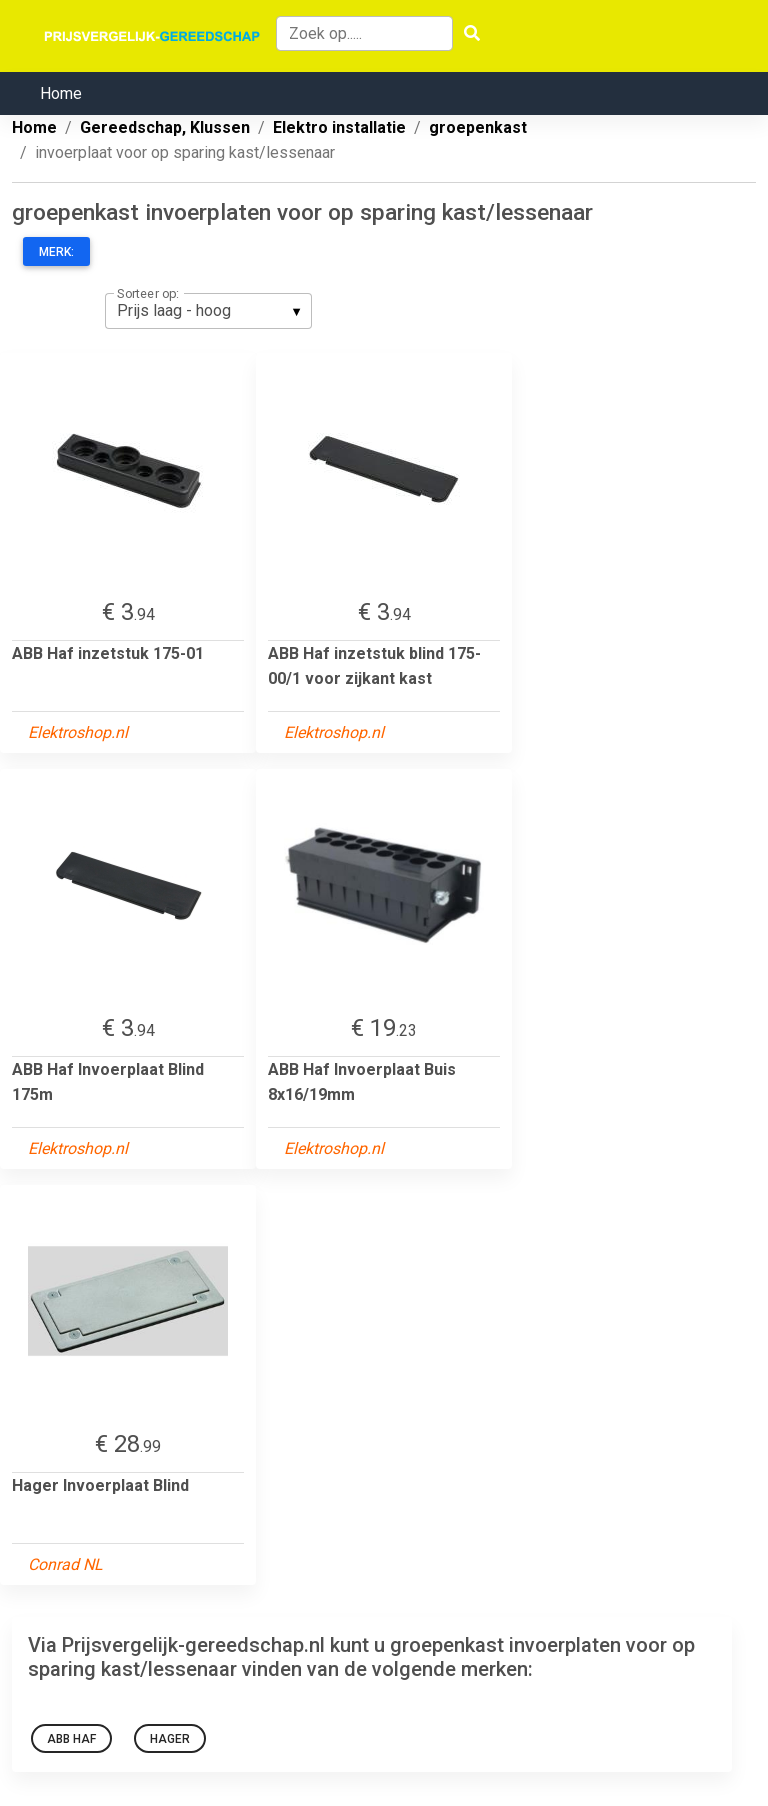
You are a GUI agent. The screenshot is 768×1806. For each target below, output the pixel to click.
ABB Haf (71, 1739)
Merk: (56, 252)
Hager (170, 1739)
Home (61, 93)
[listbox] (208, 311)
